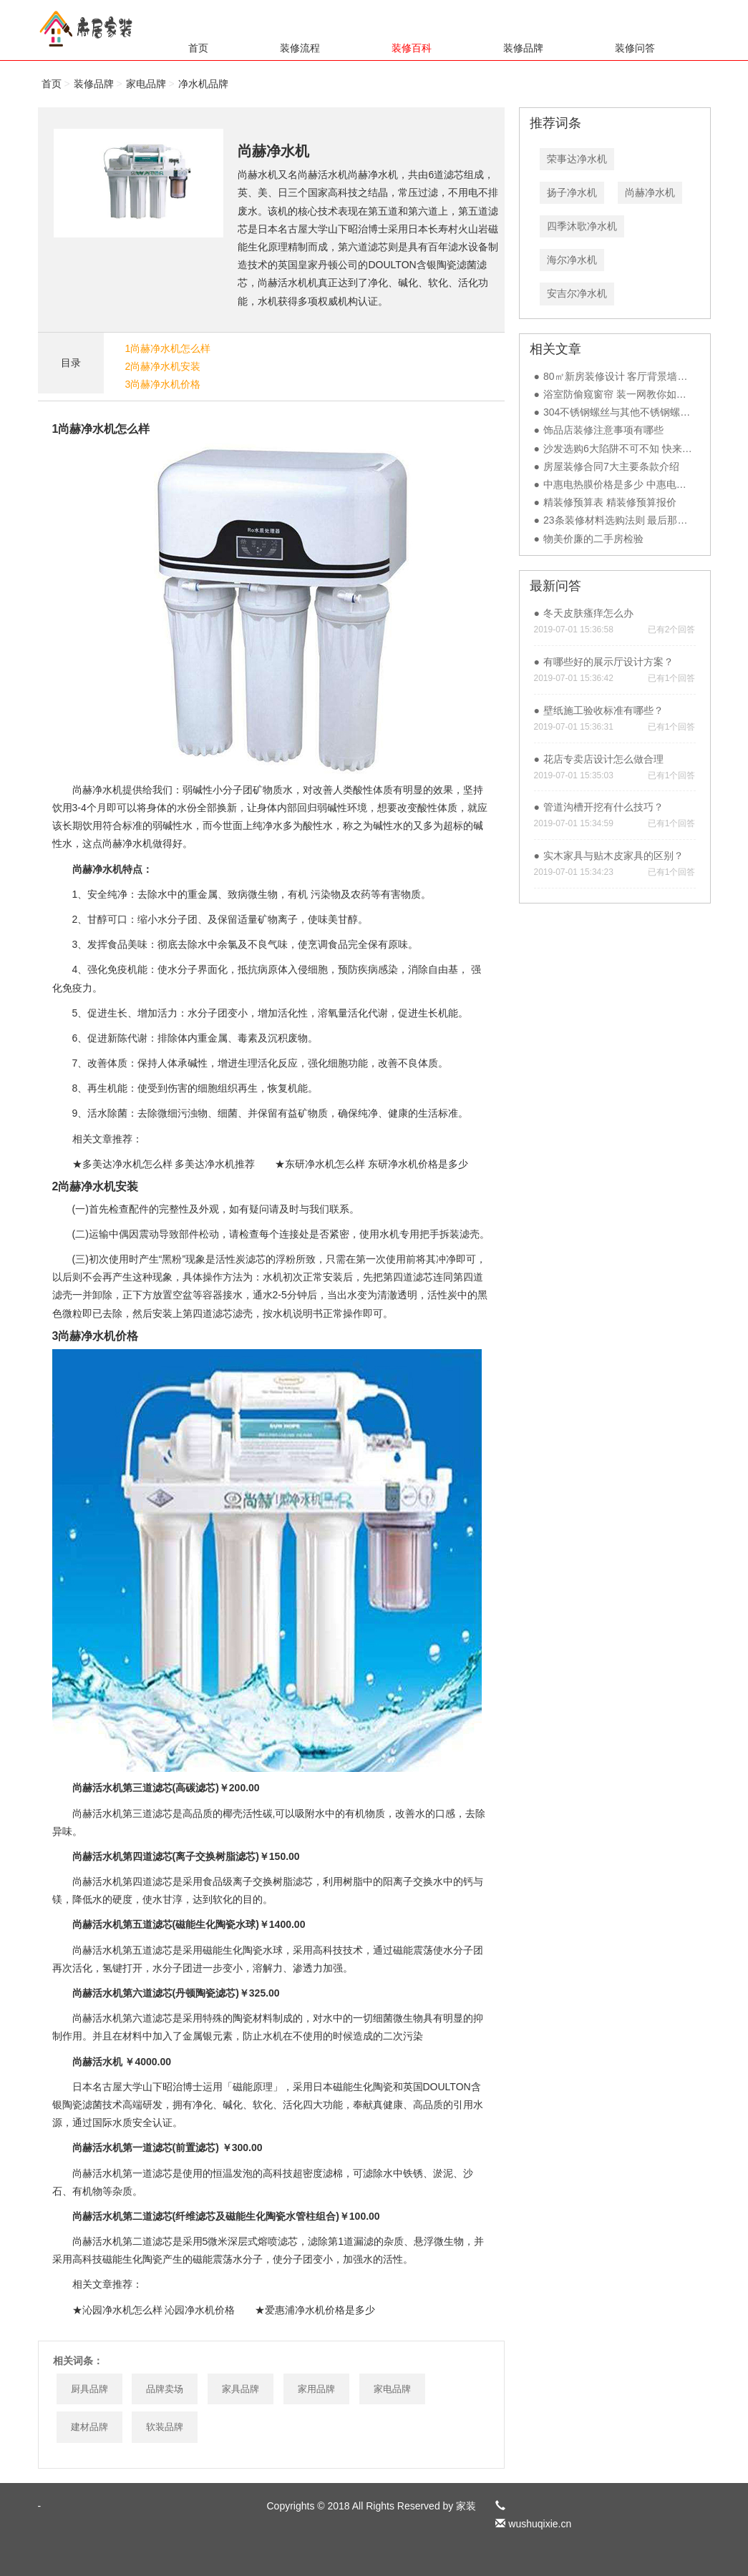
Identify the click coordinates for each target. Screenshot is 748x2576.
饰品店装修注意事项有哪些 (603, 430)
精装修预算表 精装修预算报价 (609, 502)
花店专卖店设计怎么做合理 (603, 759)
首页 (198, 48)
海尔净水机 (572, 259)
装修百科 (412, 48)
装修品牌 (523, 48)
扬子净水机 (572, 192)
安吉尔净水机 (577, 293)
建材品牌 (89, 2426)
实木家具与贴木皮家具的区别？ (613, 855)
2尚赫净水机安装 (163, 366)
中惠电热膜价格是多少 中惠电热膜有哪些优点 (645, 484)
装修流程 (300, 48)
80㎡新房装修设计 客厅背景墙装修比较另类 (640, 376)
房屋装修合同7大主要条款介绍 (611, 466)
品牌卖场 (164, 2389)
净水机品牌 (203, 83)
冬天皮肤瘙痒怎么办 (588, 613)
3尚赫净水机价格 (163, 384)
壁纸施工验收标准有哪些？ (603, 710)
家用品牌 (316, 2389)
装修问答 (635, 48)
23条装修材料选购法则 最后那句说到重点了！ (645, 520)
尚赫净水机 (650, 192)
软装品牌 (164, 2426)
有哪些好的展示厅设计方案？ (608, 661)
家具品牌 (240, 2389)
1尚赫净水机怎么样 (168, 348)
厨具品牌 (89, 2389)
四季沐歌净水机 (582, 226)
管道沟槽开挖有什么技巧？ (603, 807)
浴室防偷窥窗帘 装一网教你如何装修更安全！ (645, 394)
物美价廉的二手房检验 (593, 538)
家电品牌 (146, 83)
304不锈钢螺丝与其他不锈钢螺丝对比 (626, 412)
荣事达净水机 (577, 159)
